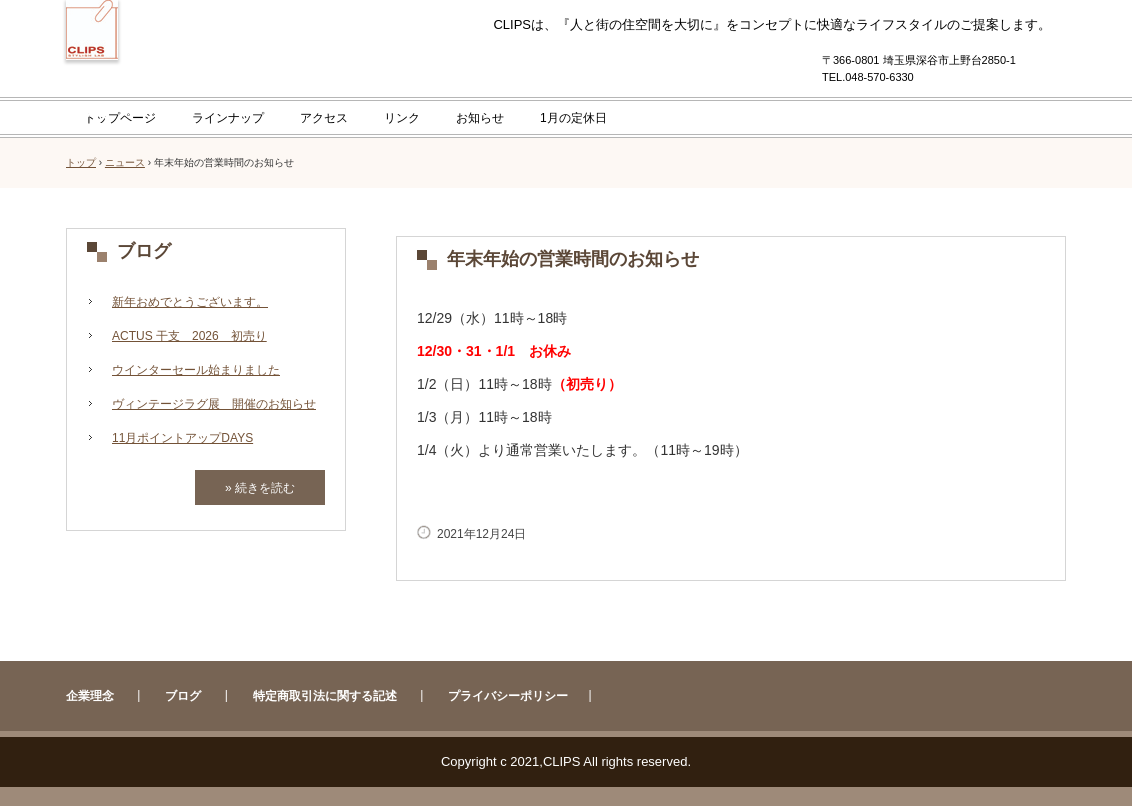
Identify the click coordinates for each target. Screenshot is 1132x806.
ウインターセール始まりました (196, 370)
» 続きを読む (260, 488)
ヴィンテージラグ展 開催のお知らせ (214, 404)
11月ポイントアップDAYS (182, 438)
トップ (81, 162)
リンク (402, 118)
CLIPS (92, 92)
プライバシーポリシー (508, 696)
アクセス (324, 118)
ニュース (125, 162)
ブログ (144, 251)
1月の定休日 (573, 118)
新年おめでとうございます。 (190, 302)
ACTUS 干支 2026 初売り (189, 336)
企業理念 (90, 696)
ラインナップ (228, 118)
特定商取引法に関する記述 (325, 696)
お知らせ (480, 118)
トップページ (120, 118)
